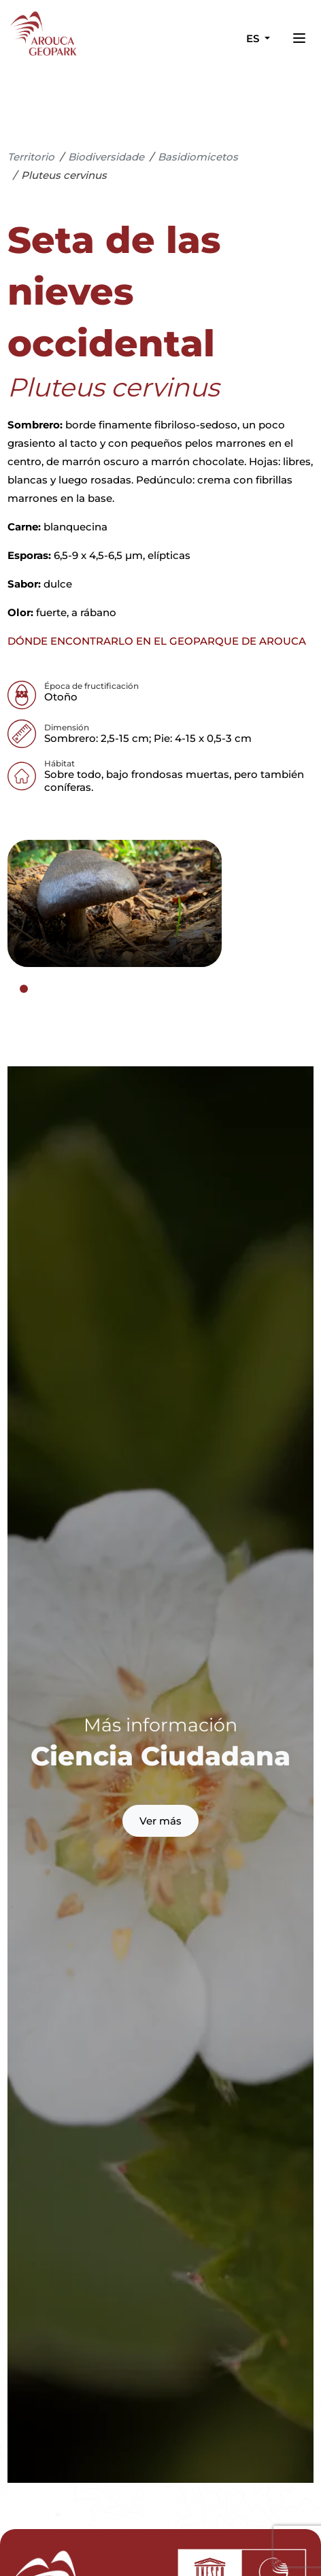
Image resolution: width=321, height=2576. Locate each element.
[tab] (24, 989)
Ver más (160, 1820)
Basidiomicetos (198, 156)
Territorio (30, 156)
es (254, 38)
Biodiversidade (106, 156)
